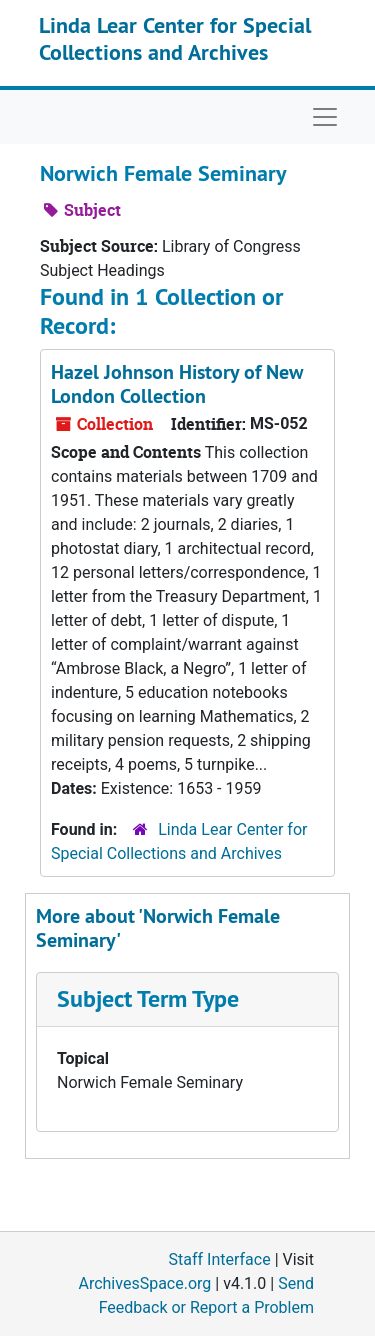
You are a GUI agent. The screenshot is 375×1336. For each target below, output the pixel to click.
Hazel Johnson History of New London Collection (177, 384)
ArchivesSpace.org (144, 1283)
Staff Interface (220, 1259)
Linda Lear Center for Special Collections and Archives (175, 38)
